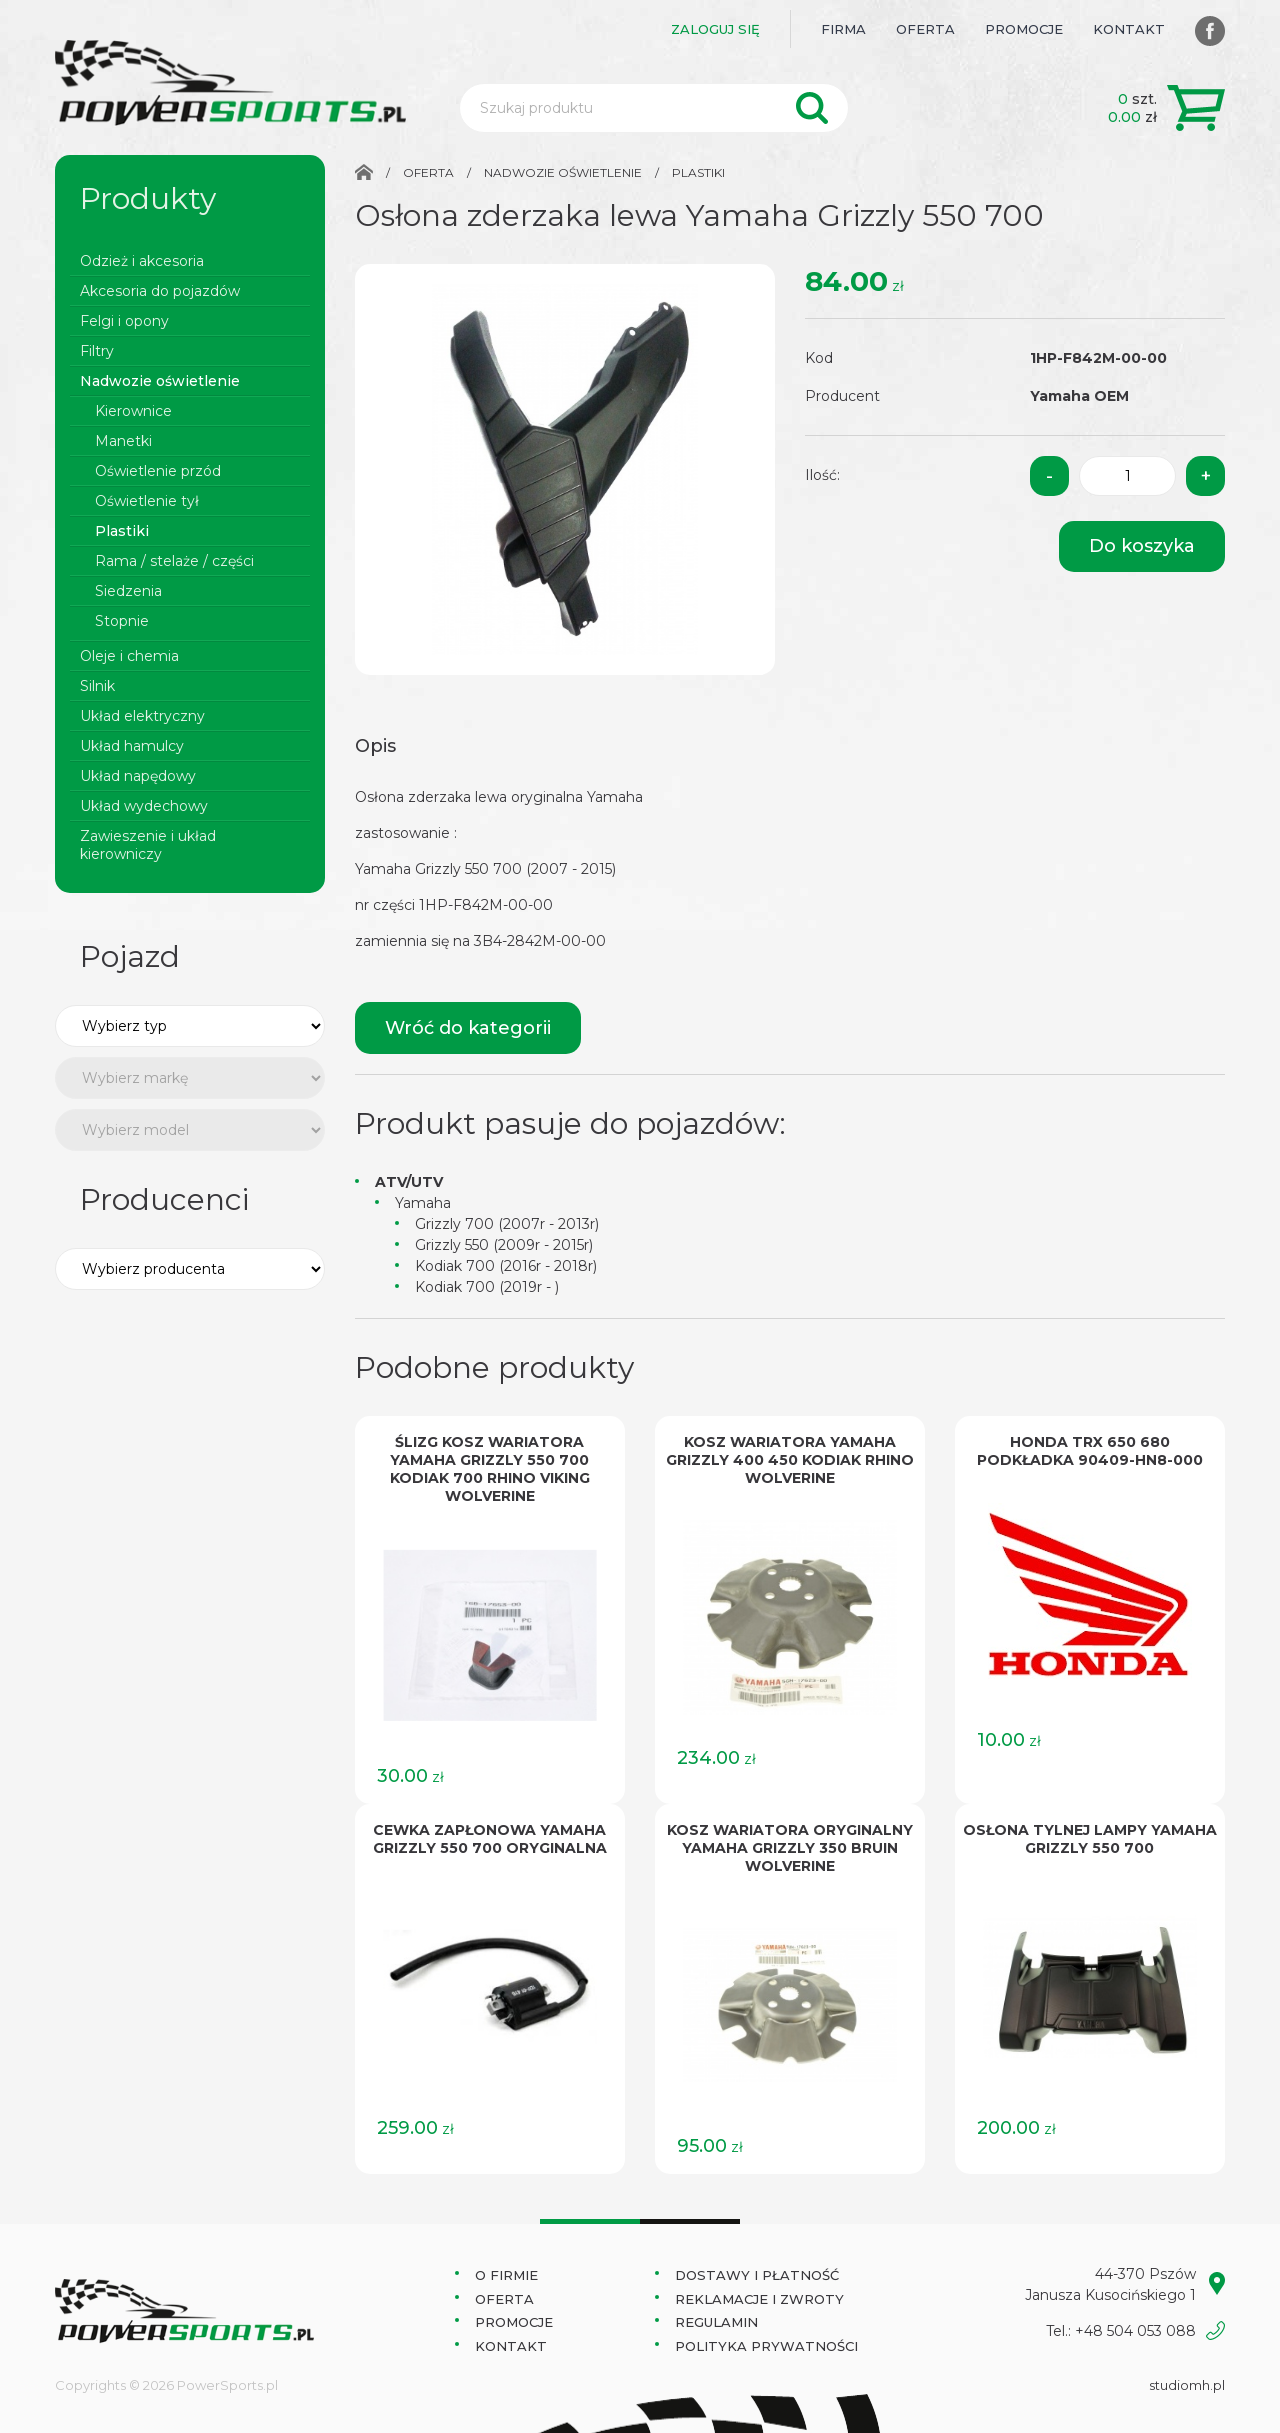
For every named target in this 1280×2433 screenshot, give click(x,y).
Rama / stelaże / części (174, 561)
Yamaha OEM (1079, 396)
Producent (842, 396)
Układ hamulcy (132, 746)
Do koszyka (1142, 546)
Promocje (1024, 29)
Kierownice (133, 411)
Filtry (97, 351)
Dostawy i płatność (757, 2275)
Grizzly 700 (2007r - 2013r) (507, 1224)
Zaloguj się (715, 29)
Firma (843, 29)
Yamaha (423, 1203)
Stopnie (122, 621)
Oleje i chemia (129, 656)
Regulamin (716, 2322)
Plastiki (122, 531)
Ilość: (822, 475)
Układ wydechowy (144, 806)
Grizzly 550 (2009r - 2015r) (504, 1245)
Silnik (97, 686)
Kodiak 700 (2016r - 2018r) (506, 1266)
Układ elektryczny (142, 716)
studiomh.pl (1187, 2385)
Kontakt (1129, 29)
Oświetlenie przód (158, 471)
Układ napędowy (138, 776)
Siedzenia (128, 591)
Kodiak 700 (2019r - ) (487, 1287)
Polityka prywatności (766, 2346)
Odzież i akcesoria (142, 261)
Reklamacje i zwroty (759, 2299)
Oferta (925, 29)
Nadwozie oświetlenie (160, 381)
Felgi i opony (124, 321)
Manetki (123, 441)
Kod (819, 358)
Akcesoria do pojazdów (160, 291)
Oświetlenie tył (147, 501)
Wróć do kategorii (468, 1028)
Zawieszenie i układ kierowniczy (148, 845)
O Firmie (506, 2275)
